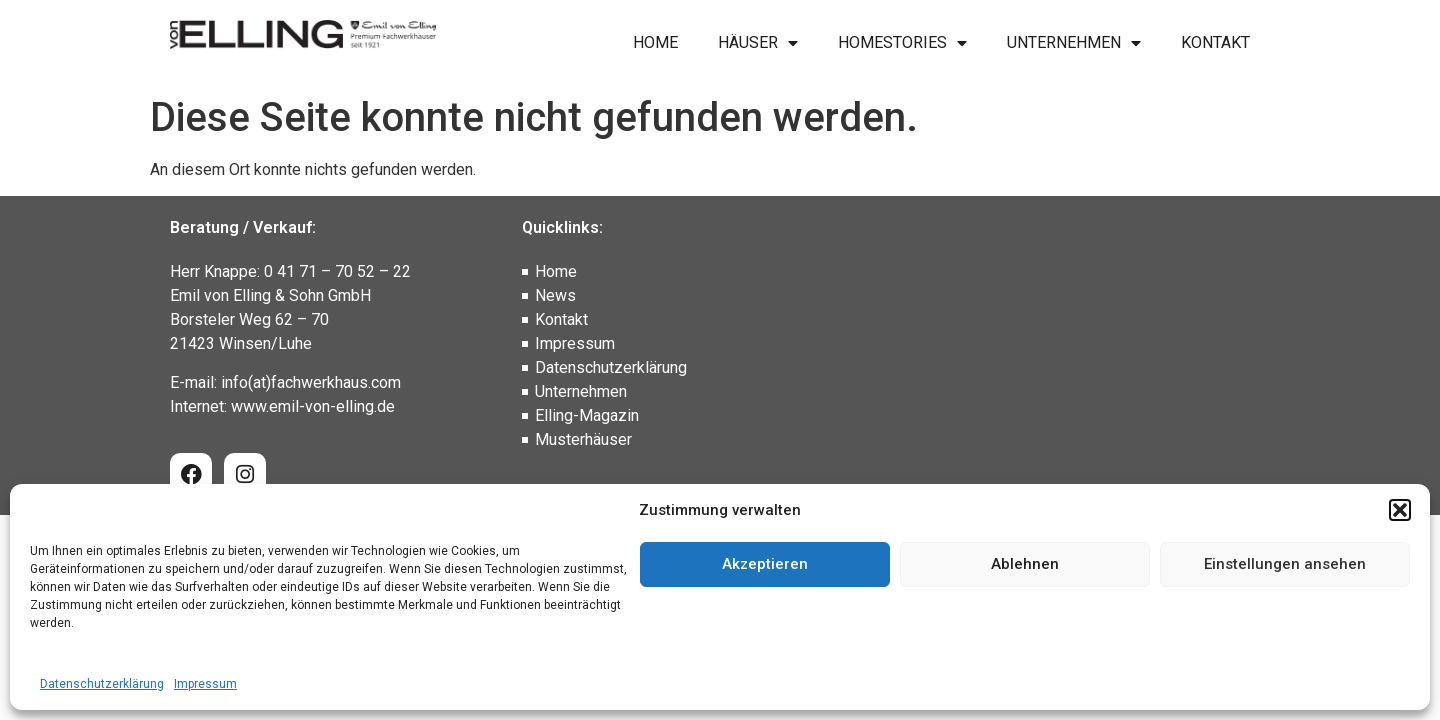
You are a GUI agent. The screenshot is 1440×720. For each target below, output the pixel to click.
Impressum (205, 684)
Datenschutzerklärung (102, 684)
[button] (1400, 510)
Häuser (758, 43)
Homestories (902, 43)
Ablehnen (1025, 564)
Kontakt (1215, 42)
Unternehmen (1074, 43)
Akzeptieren (765, 564)
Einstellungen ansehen (1285, 564)
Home (655, 42)
